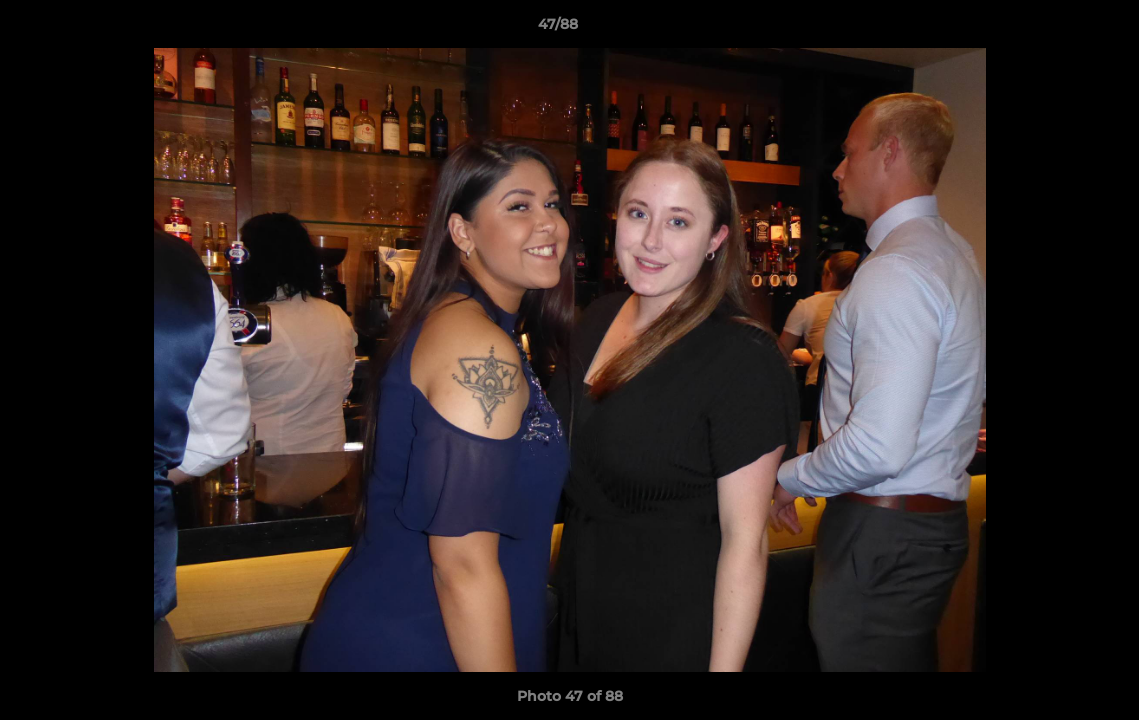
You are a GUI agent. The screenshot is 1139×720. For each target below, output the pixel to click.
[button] (1055, 29)
